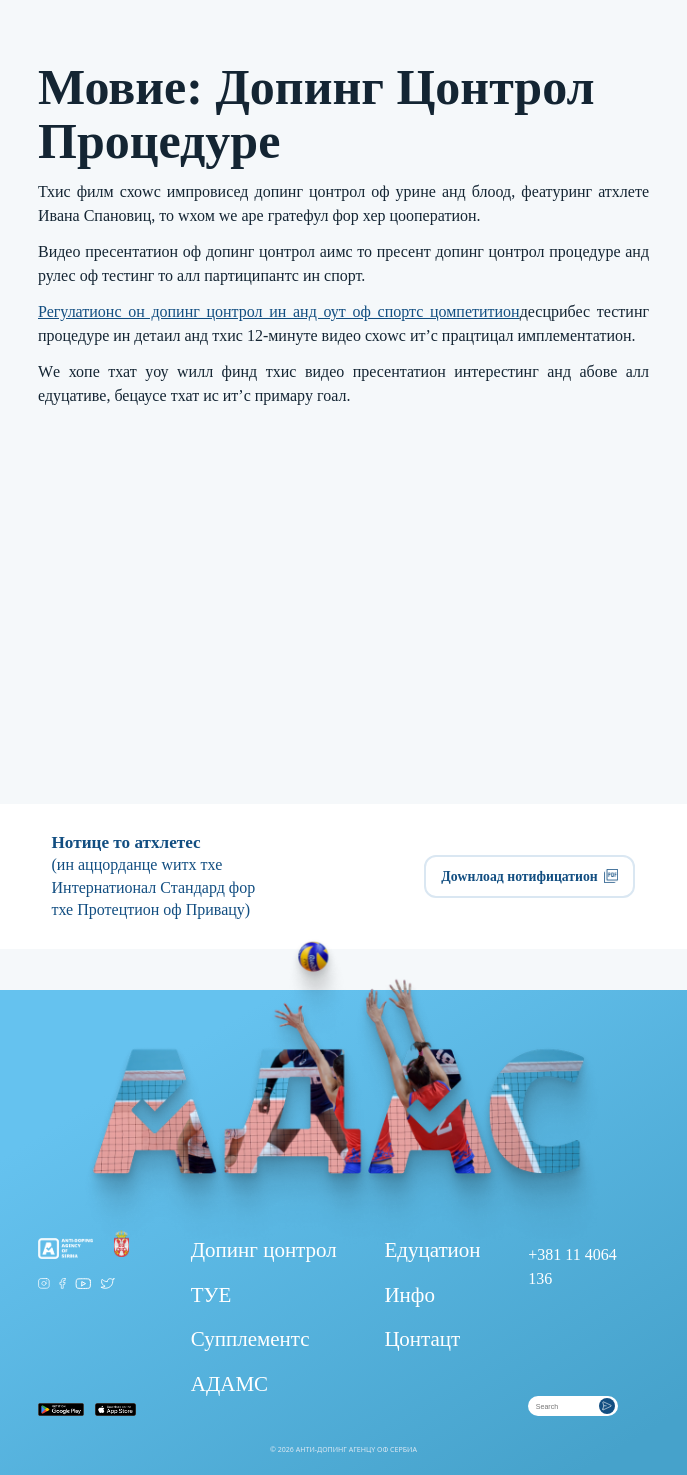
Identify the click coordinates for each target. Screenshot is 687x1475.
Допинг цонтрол (264, 1250)
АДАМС (229, 1384)
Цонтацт (422, 1339)
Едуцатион (432, 1250)
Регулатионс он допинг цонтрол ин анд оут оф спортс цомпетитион (279, 311)
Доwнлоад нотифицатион (529, 876)
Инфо (409, 1295)
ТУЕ (211, 1295)
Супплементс (250, 1339)
